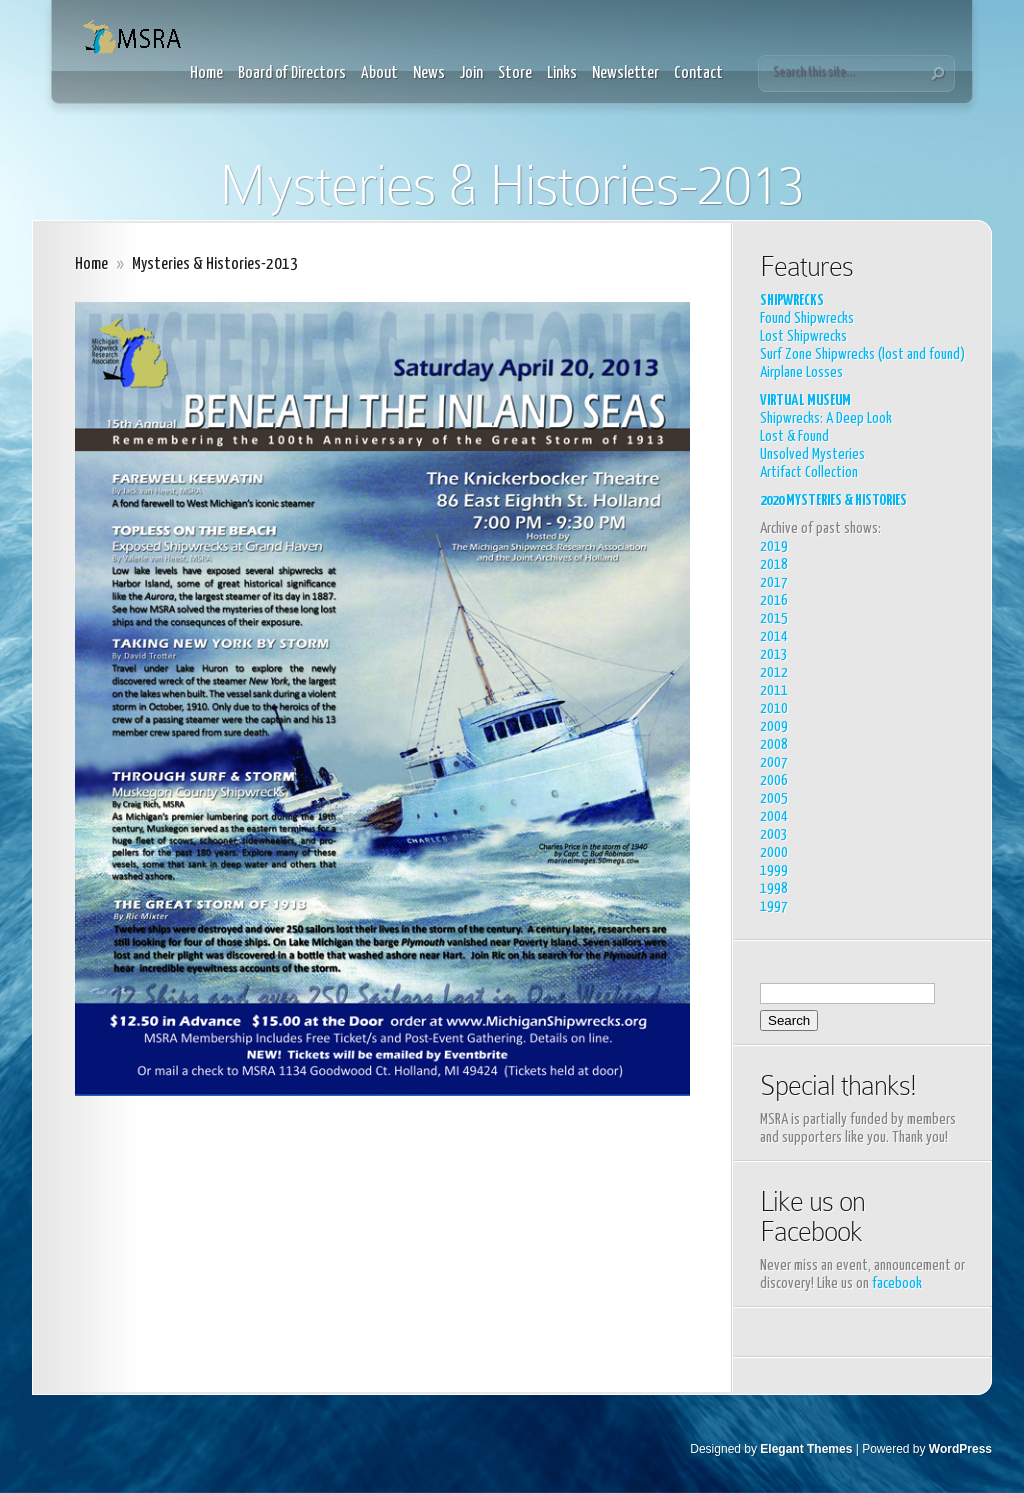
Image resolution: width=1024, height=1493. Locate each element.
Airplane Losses (801, 372)
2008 (774, 744)
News (429, 73)
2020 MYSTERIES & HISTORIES (833, 500)
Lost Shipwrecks (803, 336)
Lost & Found (794, 436)
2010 (774, 708)
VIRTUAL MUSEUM (805, 400)
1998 (774, 888)
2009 (774, 726)
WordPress (960, 1449)
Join (471, 73)
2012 (774, 672)
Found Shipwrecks (807, 318)
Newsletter (625, 73)
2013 (774, 654)
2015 (774, 618)
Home (206, 73)
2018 (774, 564)
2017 (774, 582)
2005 (774, 798)
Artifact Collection (809, 472)
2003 (774, 834)
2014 (774, 636)
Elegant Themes (806, 1449)
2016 (774, 600)
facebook (897, 1283)
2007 (774, 762)
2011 (774, 690)
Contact (698, 73)
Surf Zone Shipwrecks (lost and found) (862, 354)
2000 (774, 852)
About (379, 73)
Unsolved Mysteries (812, 454)
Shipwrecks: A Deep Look (826, 418)
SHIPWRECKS (792, 300)
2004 (774, 816)
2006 (774, 780)
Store (515, 73)
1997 (774, 906)
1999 (774, 870)
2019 (774, 546)
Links (562, 73)
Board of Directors (292, 73)
